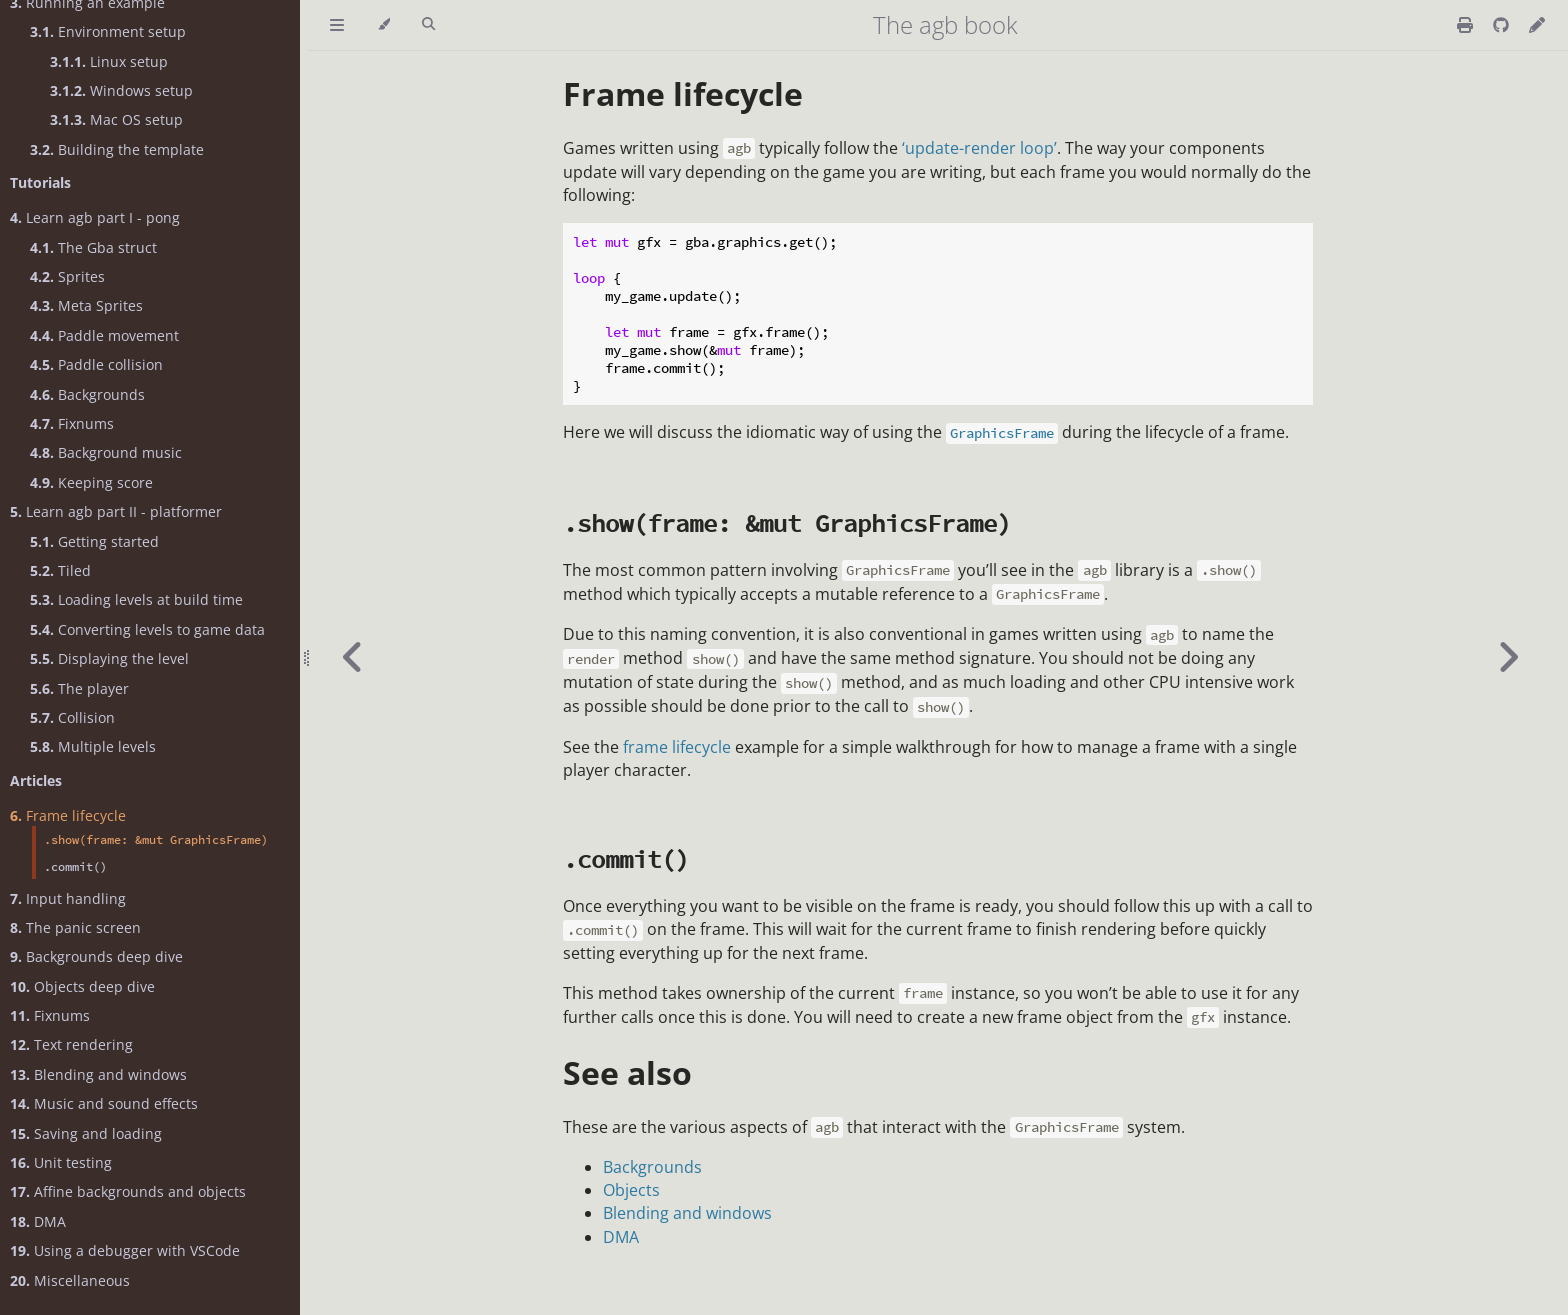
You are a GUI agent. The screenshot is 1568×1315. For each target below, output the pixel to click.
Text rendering (71, 1044)
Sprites (67, 276)
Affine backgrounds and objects (128, 1191)
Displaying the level (109, 658)
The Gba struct (93, 247)
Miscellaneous (70, 1280)
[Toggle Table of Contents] (337, 25)
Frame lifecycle (68, 815)
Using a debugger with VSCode (125, 1250)
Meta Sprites (86, 305)
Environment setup (108, 31)
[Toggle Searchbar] (428, 25)
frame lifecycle (677, 747)
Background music (106, 452)
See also (627, 1072)
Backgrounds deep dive (96, 956)
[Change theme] (383, 25)
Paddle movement (104, 335)
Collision (72, 717)
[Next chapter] (1508, 657)
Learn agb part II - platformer (116, 511)
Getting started (94, 541)
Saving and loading (86, 1133)
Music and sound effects (104, 1103)
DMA (38, 1221)
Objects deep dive (82, 986)
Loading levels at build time (136, 599)
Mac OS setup (116, 119)
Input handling (68, 898)
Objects (631, 1190)
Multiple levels (93, 746)
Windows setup (121, 90)
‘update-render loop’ (979, 148)
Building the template (117, 149)
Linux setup (109, 61)
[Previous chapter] (353, 657)
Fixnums (72, 423)
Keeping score (91, 482)
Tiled (60, 570)
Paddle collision (96, 364)
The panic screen (75, 927)
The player (79, 688)
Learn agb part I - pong (95, 217)
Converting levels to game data (147, 629)
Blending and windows (98, 1074)
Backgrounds (87, 394)
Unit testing (61, 1162)
